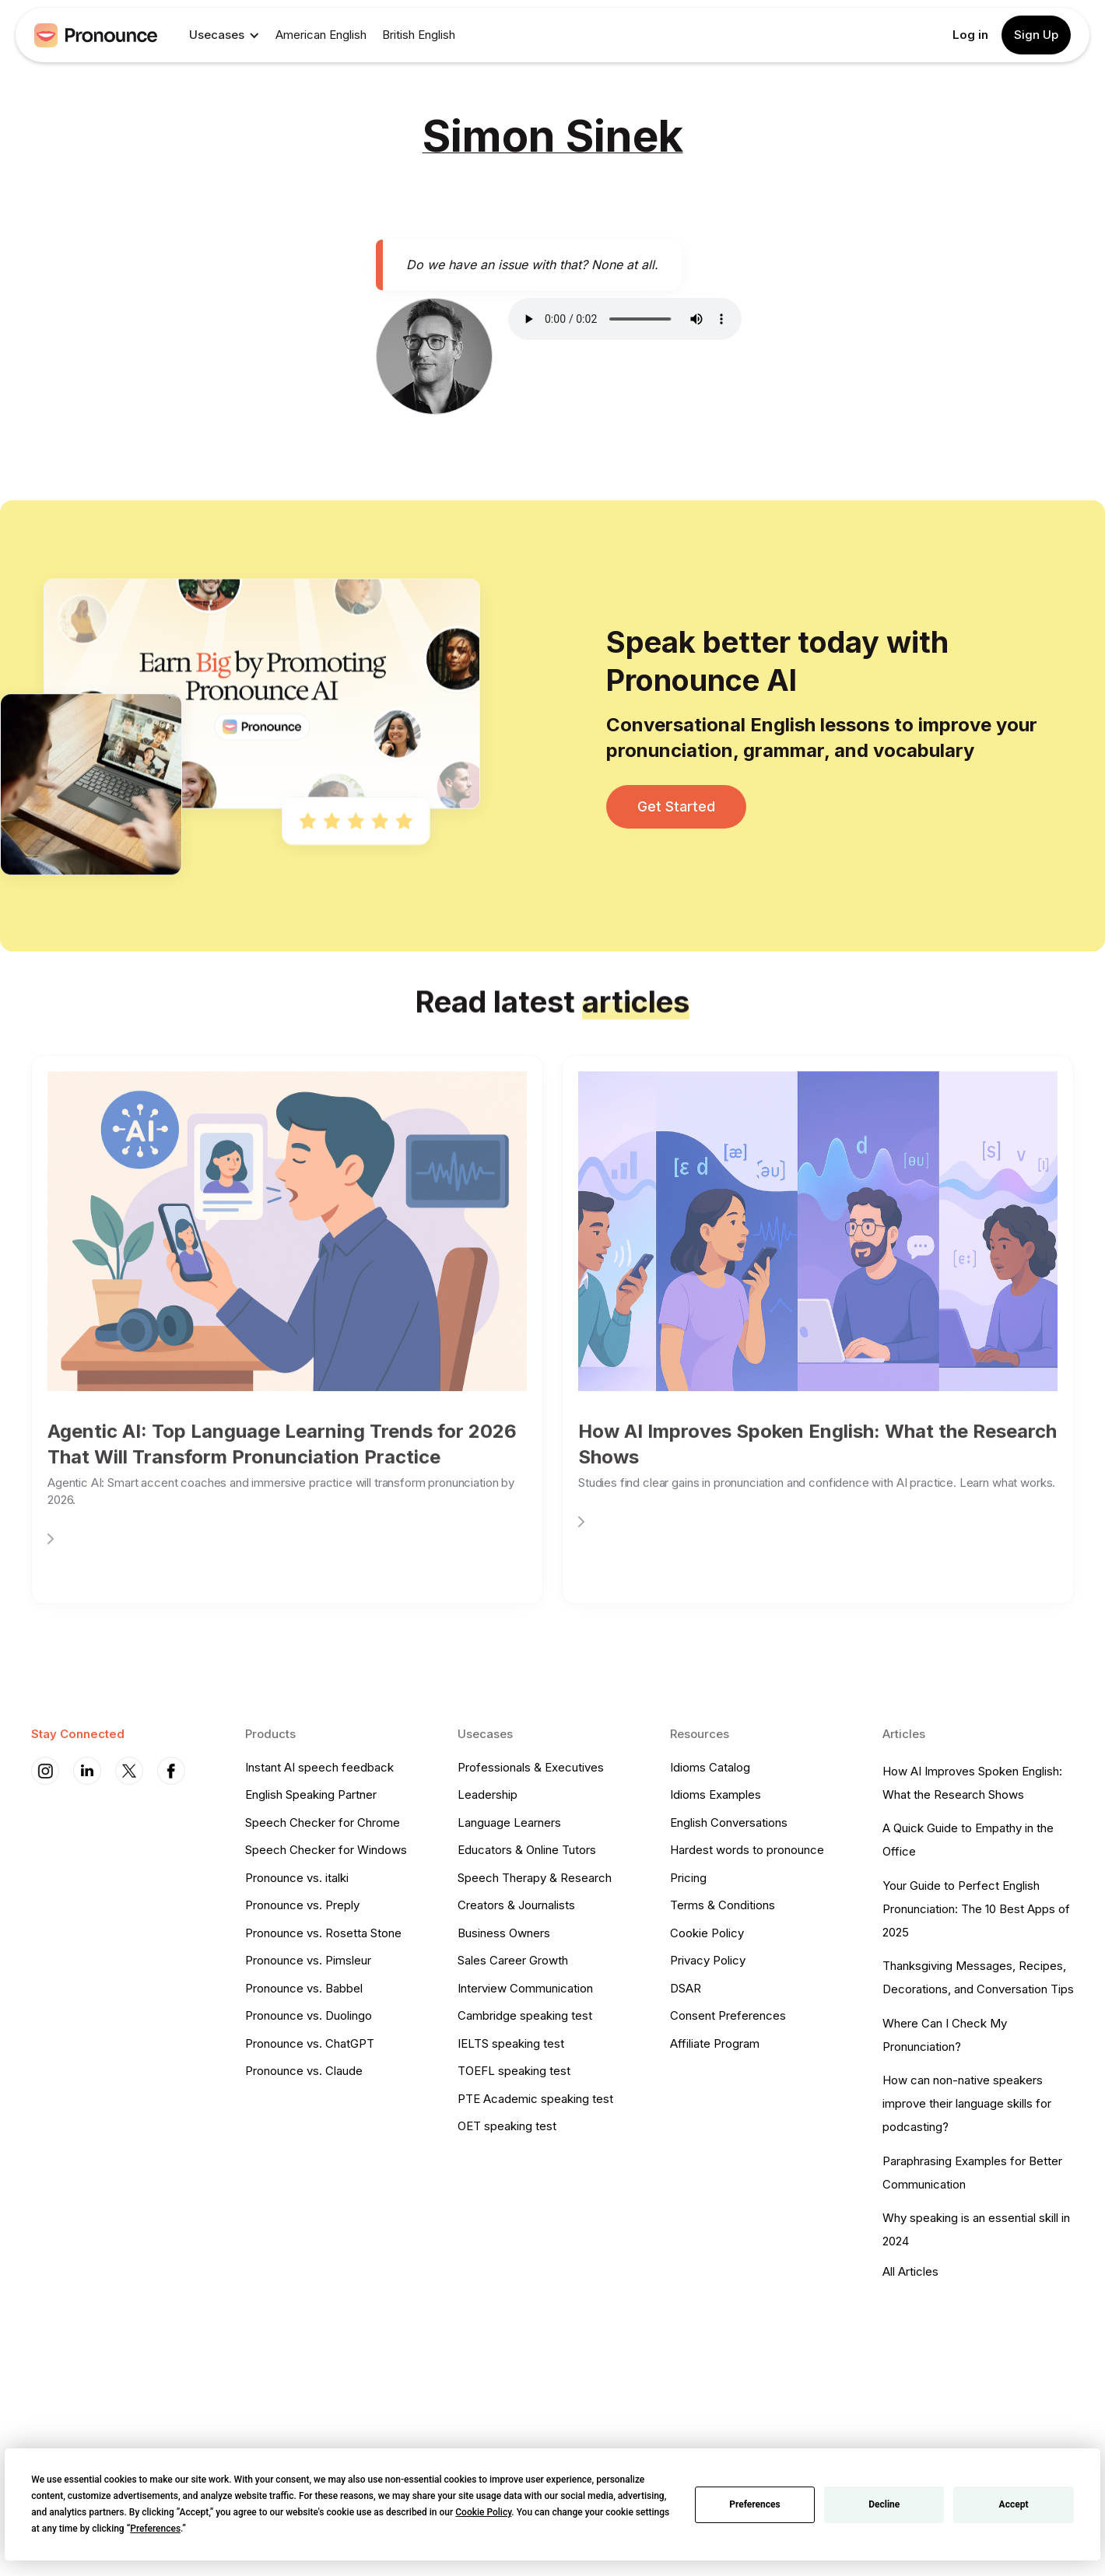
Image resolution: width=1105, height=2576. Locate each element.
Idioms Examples (715, 1794)
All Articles (910, 2271)
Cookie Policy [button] (483, 2512)
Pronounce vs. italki (297, 1877)
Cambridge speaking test (525, 2015)
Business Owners (504, 1933)
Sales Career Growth (513, 1960)
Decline (884, 2504)
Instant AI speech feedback (319, 1767)
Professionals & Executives (531, 1767)
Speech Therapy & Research (535, 1877)
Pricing (688, 1877)
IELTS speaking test (511, 2043)
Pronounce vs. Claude (304, 2070)
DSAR (685, 1988)
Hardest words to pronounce (747, 1849)
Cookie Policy (707, 1933)
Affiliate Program (714, 2043)
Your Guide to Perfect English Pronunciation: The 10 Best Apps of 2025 (976, 1909)
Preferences (755, 2504)
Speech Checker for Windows (326, 1849)
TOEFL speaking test (514, 2070)
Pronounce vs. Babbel (304, 1988)
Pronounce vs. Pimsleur (308, 1960)
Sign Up (1036, 34)
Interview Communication (525, 1988)
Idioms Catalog (710, 1767)
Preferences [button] (155, 2528)
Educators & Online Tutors (527, 1849)
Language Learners (509, 1822)
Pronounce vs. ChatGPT (309, 2043)
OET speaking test (507, 2126)
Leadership (487, 1794)
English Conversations (729, 1822)
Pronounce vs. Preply (302, 1905)
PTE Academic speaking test (535, 2098)
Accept (1014, 2504)
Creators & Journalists (516, 1905)
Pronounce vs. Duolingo (308, 2015)
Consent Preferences (728, 2015)
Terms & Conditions (722, 1905)
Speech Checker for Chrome (322, 1822)
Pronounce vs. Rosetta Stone (323, 1933)
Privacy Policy (707, 1960)
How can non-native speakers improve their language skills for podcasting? (966, 2103)
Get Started (676, 806)
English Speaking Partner (311, 1794)
